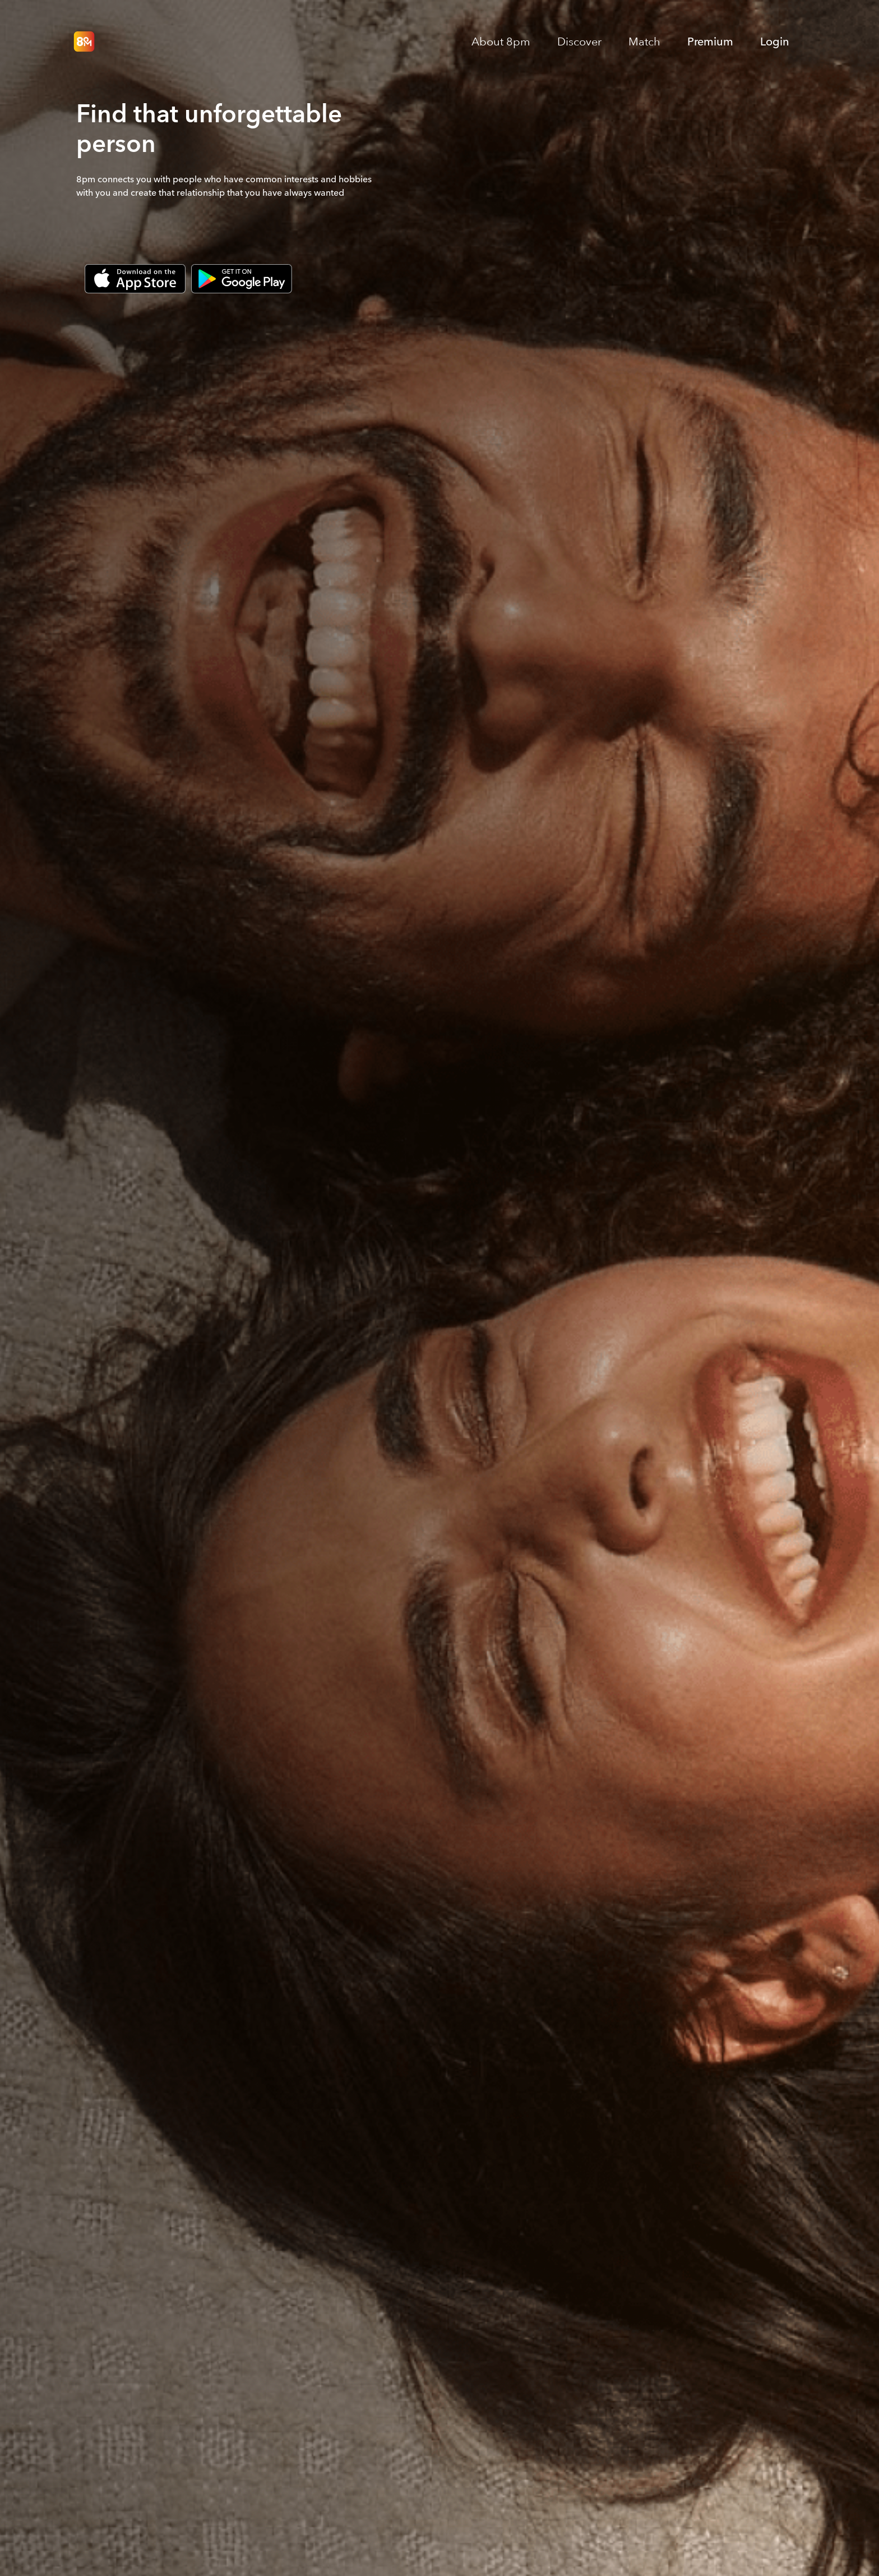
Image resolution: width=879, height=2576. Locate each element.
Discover (579, 41)
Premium (710, 41)
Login (774, 41)
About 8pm (500, 41)
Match (644, 41)
